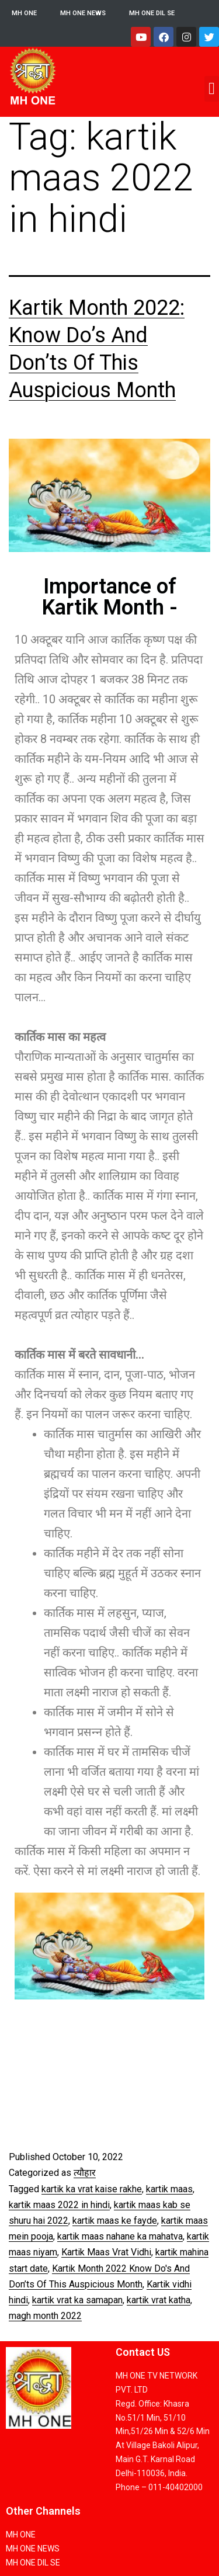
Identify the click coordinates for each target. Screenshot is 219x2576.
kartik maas (169, 2189)
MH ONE (24, 13)
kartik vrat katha (158, 2300)
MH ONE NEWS (83, 13)
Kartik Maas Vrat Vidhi (106, 2252)
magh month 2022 (45, 2315)
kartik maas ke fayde (114, 2220)
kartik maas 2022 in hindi (59, 2204)
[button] (211, 89)
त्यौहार (85, 2172)
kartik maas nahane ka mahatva (120, 2236)
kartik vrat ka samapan (77, 2300)
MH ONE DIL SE (152, 13)
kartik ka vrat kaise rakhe (91, 2189)
